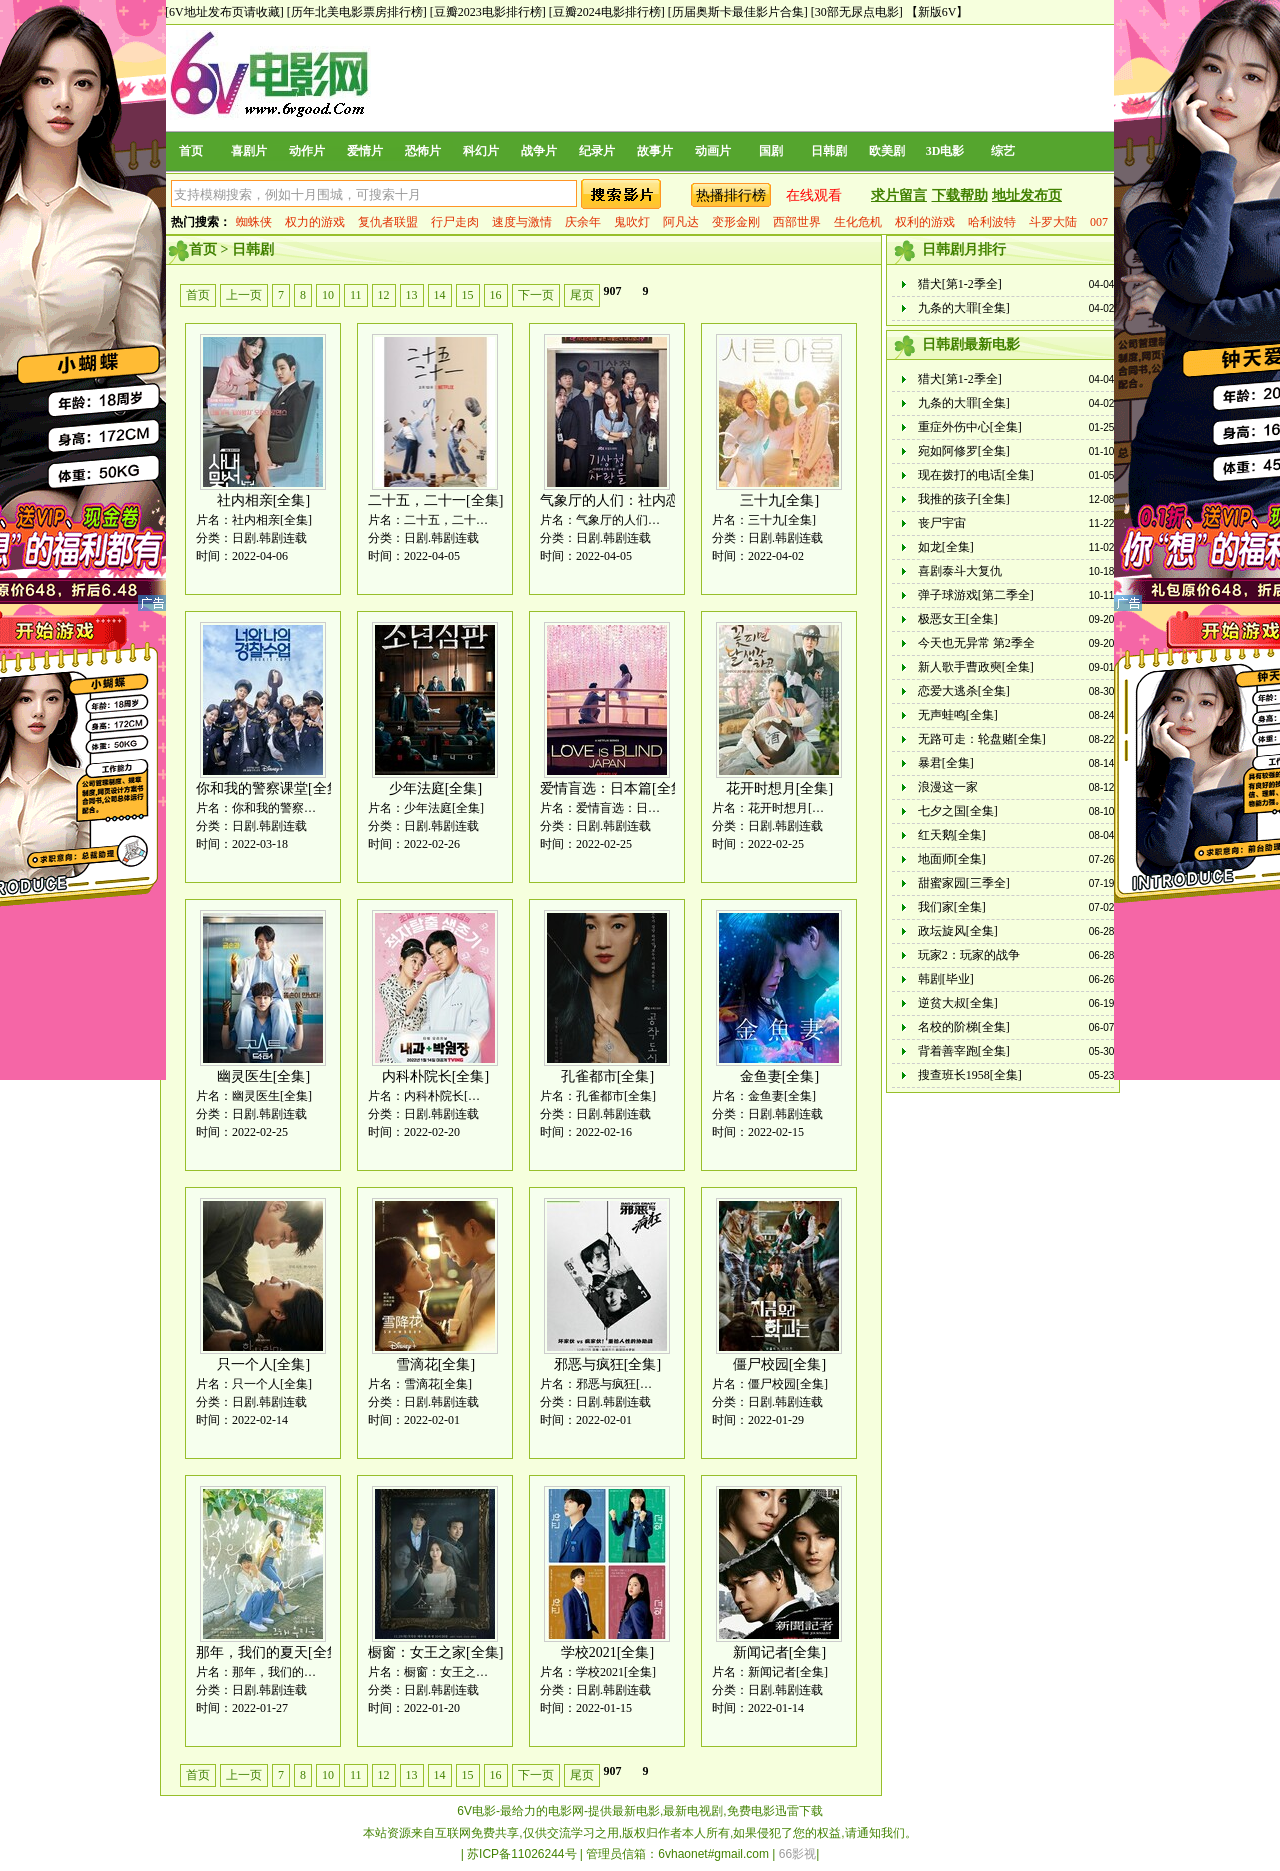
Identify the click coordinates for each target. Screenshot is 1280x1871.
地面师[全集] (952, 859)
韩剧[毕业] (946, 979)
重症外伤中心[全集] (970, 427)
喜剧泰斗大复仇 (960, 571)
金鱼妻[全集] (779, 1076)
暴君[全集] (946, 763)
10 (328, 295)
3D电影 (945, 151)
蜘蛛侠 (254, 222)
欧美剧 (887, 151)
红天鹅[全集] (952, 835)
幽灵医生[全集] (263, 1076)
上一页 (244, 295)
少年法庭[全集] (435, 788)
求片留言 (899, 195)
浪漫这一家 (948, 787)
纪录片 (597, 151)
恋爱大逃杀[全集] (964, 691)
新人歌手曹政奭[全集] (976, 667)
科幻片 (481, 151)
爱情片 (365, 151)
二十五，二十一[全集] (435, 500)
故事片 (655, 151)
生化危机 (858, 222)
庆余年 (583, 222)
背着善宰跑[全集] (964, 1051)
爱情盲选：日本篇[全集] (614, 788)
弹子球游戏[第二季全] (976, 595)
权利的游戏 (925, 222)
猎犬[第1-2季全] (960, 284)
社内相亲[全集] (263, 500)
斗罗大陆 (1053, 222)
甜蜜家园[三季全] (964, 883)
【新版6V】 (937, 12)
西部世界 (797, 222)
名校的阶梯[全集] (964, 1027)
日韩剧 (829, 151)
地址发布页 (1027, 195)
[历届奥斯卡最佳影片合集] (738, 12)
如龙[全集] (946, 547)
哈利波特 (992, 222)
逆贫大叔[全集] (958, 1003)
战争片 (539, 151)
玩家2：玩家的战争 (969, 955)
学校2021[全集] (607, 1652)
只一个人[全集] (263, 1364)
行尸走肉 (455, 222)
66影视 (797, 1854)
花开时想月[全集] (779, 788)
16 (496, 295)
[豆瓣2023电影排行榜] (488, 12)
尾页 (582, 295)
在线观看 (814, 195)
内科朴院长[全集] (435, 1076)
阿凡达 (681, 222)
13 (412, 295)
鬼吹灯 (632, 222)
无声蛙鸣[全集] (958, 715)
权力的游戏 (315, 222)
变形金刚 (736, 222)
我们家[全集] (952, 907)
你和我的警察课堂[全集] (270, 788)
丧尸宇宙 (942, 523)
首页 (191, 151)
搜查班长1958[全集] (970, 1075)
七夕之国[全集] (958, 811)
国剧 (771, 151)
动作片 (307, 151)
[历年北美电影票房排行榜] (357, 12)
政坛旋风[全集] (958, 931)
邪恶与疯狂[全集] (607, 1364)
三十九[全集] (779, 500)
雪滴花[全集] (435, 1364)
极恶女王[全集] (958, 619)
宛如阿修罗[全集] (964, 451)
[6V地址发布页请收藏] (224, 12)
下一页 (536, 295)
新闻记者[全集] (779, 1652)
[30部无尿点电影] (857, 12)
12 (384, 295)
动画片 (713, 151)
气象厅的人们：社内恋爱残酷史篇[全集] (663, 500)
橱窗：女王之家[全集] (435, 1652)
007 (1099, 222)
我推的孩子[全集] (964, 499)
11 (356, 295)
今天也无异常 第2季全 (976, 643)
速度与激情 (522, 222)
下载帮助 (960, 195)
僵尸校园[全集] (779, 1364)
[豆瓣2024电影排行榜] (607, 12)
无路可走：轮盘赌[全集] (982, 739)
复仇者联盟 (388, 222)
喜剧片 (249, 151)
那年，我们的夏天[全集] (270, 1652)
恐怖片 (423, 151)
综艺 (1003, 151)
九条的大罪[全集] (964, 308)
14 (440, 295)
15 (468, 295)
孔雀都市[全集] (607, 1076)
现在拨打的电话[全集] (976, 475)
